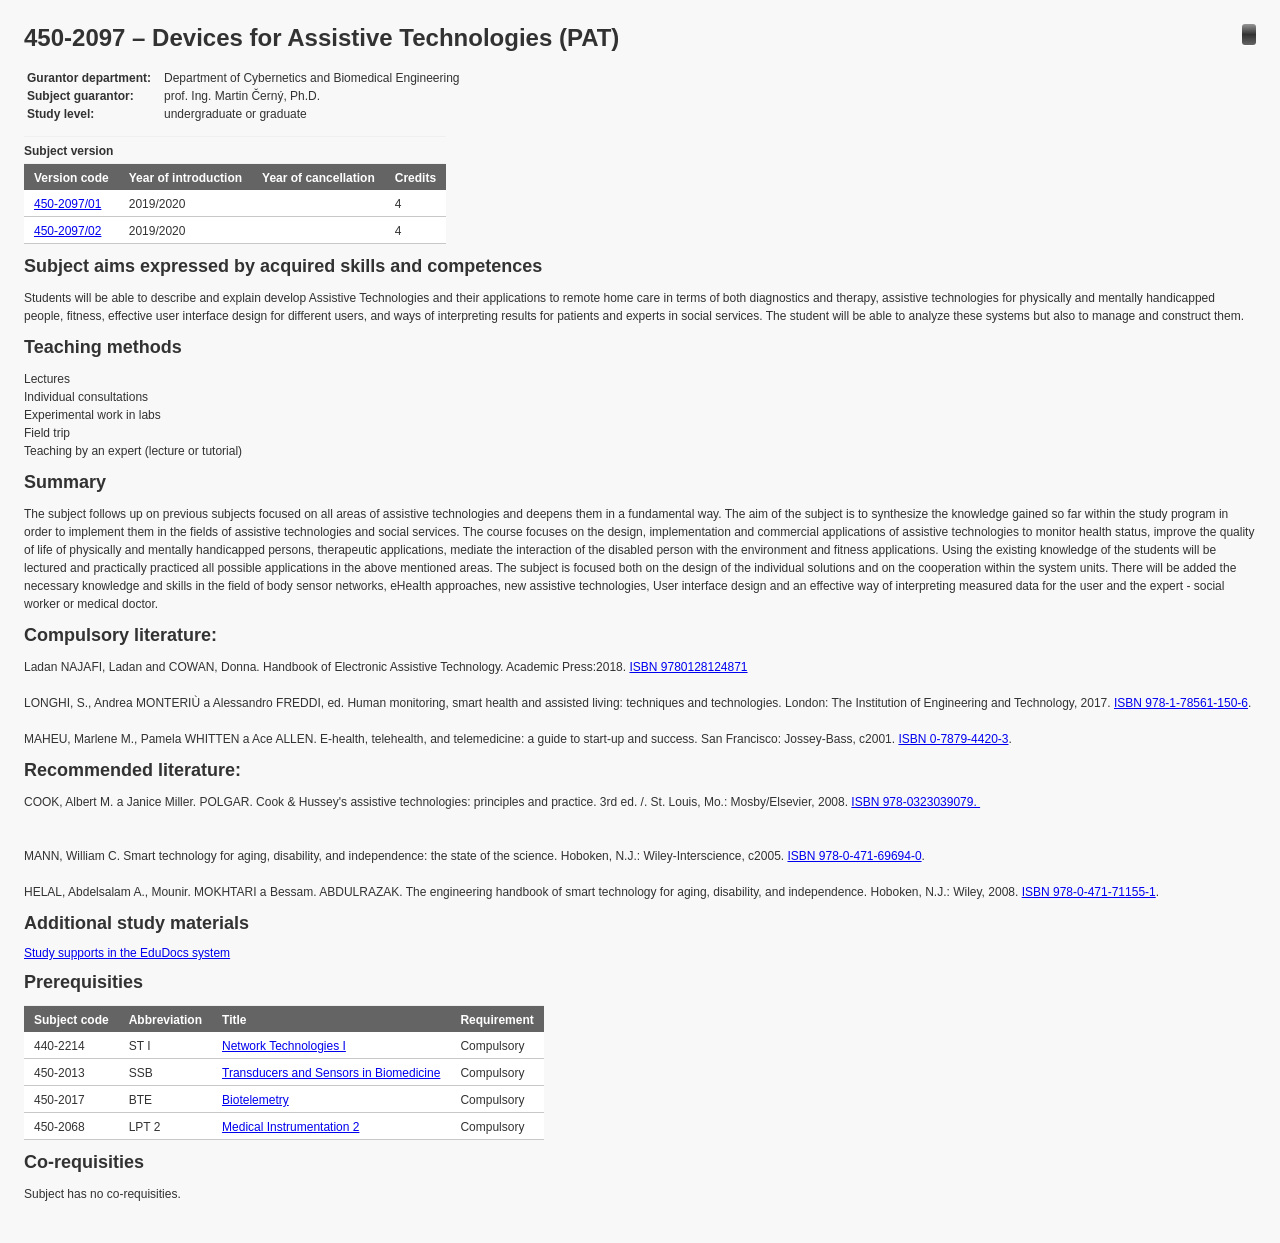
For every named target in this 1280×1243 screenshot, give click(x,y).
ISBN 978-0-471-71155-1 (1089, 892)
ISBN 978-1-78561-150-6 (1181, 703)
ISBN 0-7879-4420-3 (953, 739)
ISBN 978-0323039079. (915, 802)
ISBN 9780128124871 (688, 667)
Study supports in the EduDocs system (127, 953)
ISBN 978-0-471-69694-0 (854, 856)
